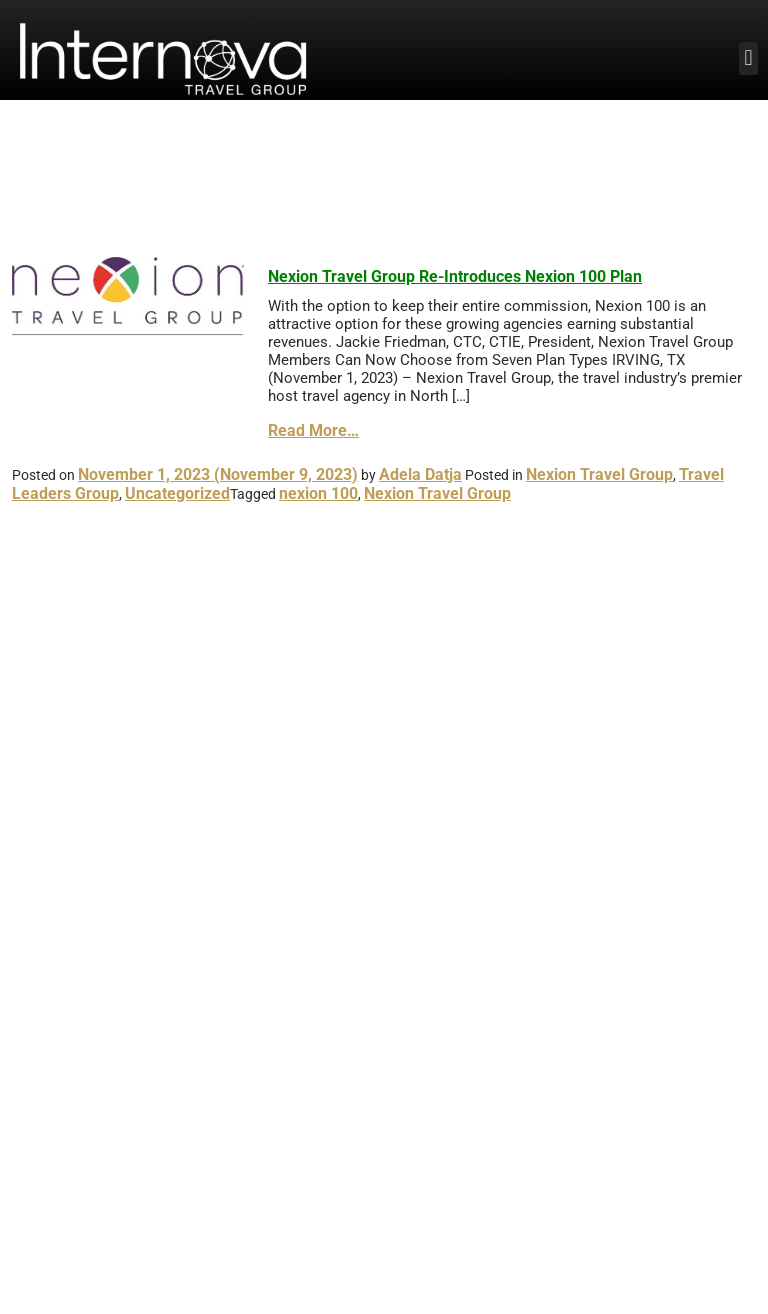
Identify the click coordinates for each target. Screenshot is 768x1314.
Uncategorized (177, 493)
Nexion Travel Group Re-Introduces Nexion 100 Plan (455, 276)
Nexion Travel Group (599, 474)
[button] (748, 58)
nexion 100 (318, 493)
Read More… (313, 430)
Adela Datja (420, 474)
